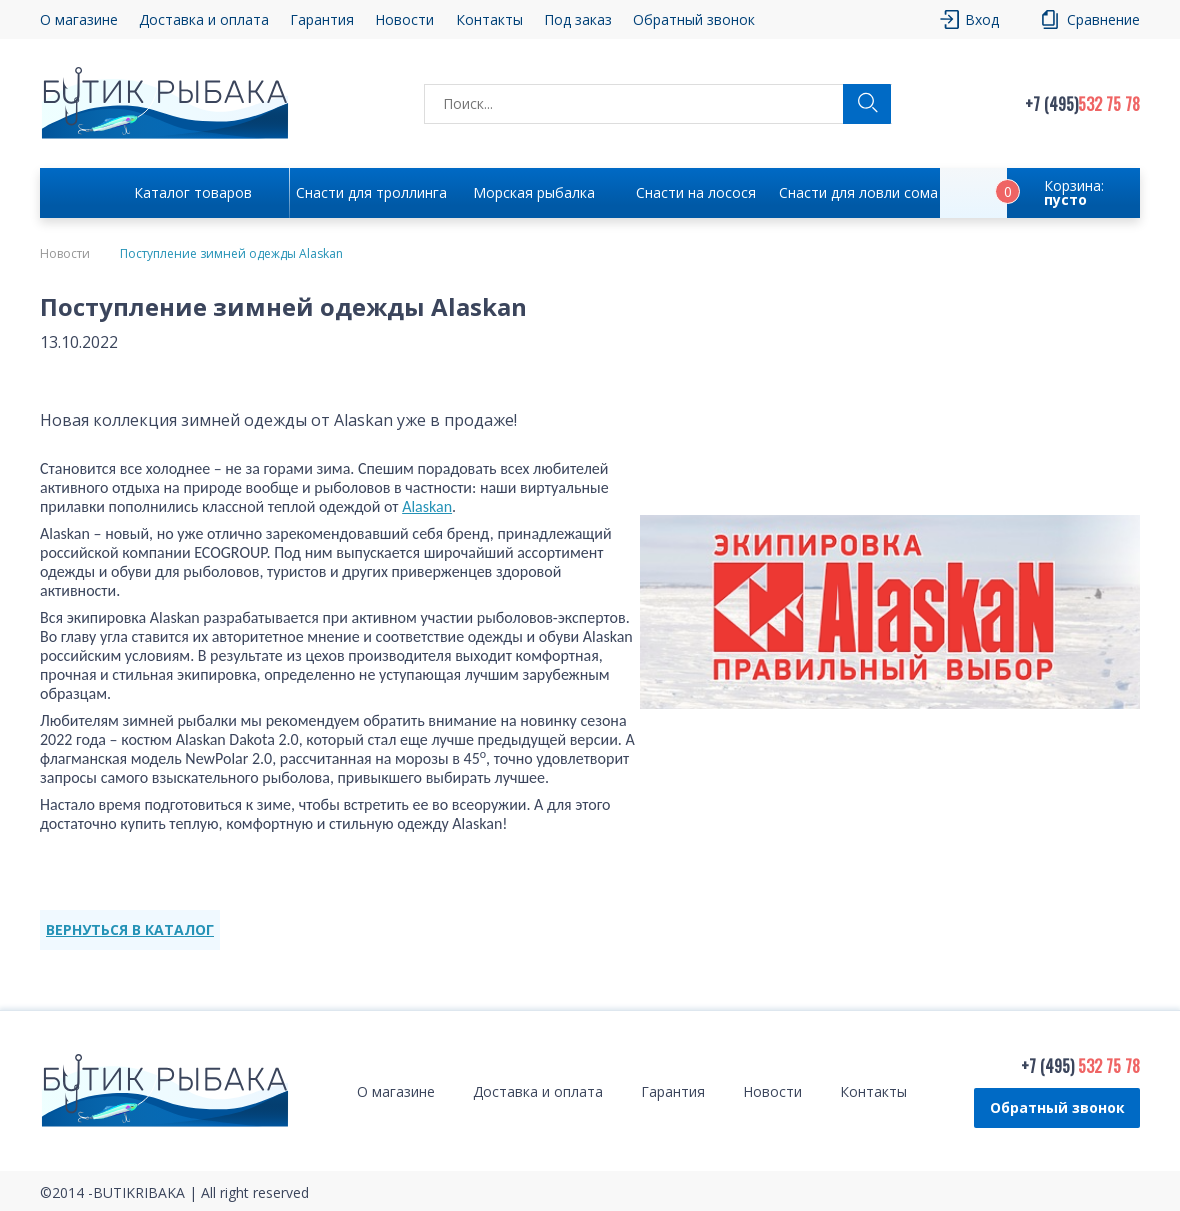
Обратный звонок (694, 19)
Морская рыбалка (534, 192)
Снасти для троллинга (371, 192)
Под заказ (578, 19)
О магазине (79, 19)
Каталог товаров (193, 192)
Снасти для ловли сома (858, 192)
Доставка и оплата (204, 19)
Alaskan (427, 506)
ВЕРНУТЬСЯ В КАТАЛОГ (130, 929)
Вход (982, 19)
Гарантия (322, 19)
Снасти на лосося (696, 192)
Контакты (489, 19)
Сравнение (1103, 19)
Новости (404, 19)
